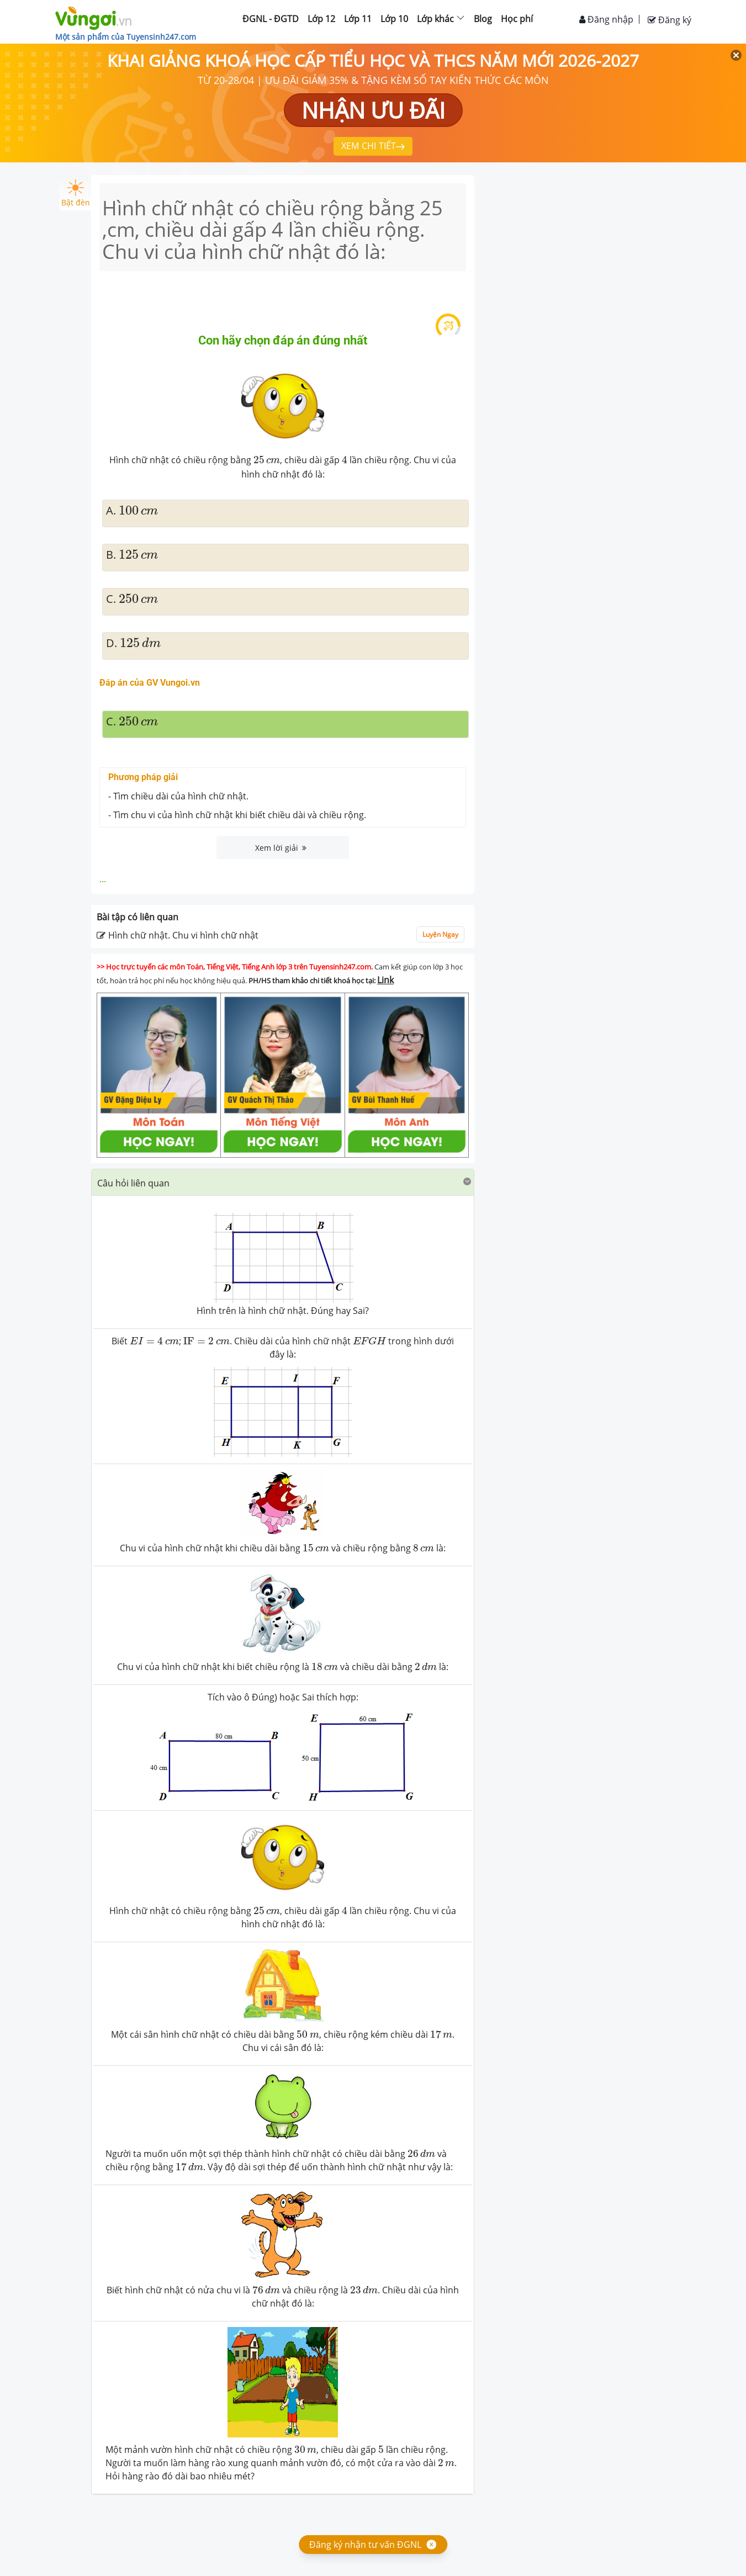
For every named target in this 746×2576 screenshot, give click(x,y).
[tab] (283, 1182)
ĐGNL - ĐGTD (270, 19)
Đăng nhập (606, 19)
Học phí (517, 19)
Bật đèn (75, 193)
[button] (283, 1182)
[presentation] (154, 1340)
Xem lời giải (280, 847)
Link (385, 980)
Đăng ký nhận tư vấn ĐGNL (365, 2544)
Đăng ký (669, 20)
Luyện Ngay (440, 934)
